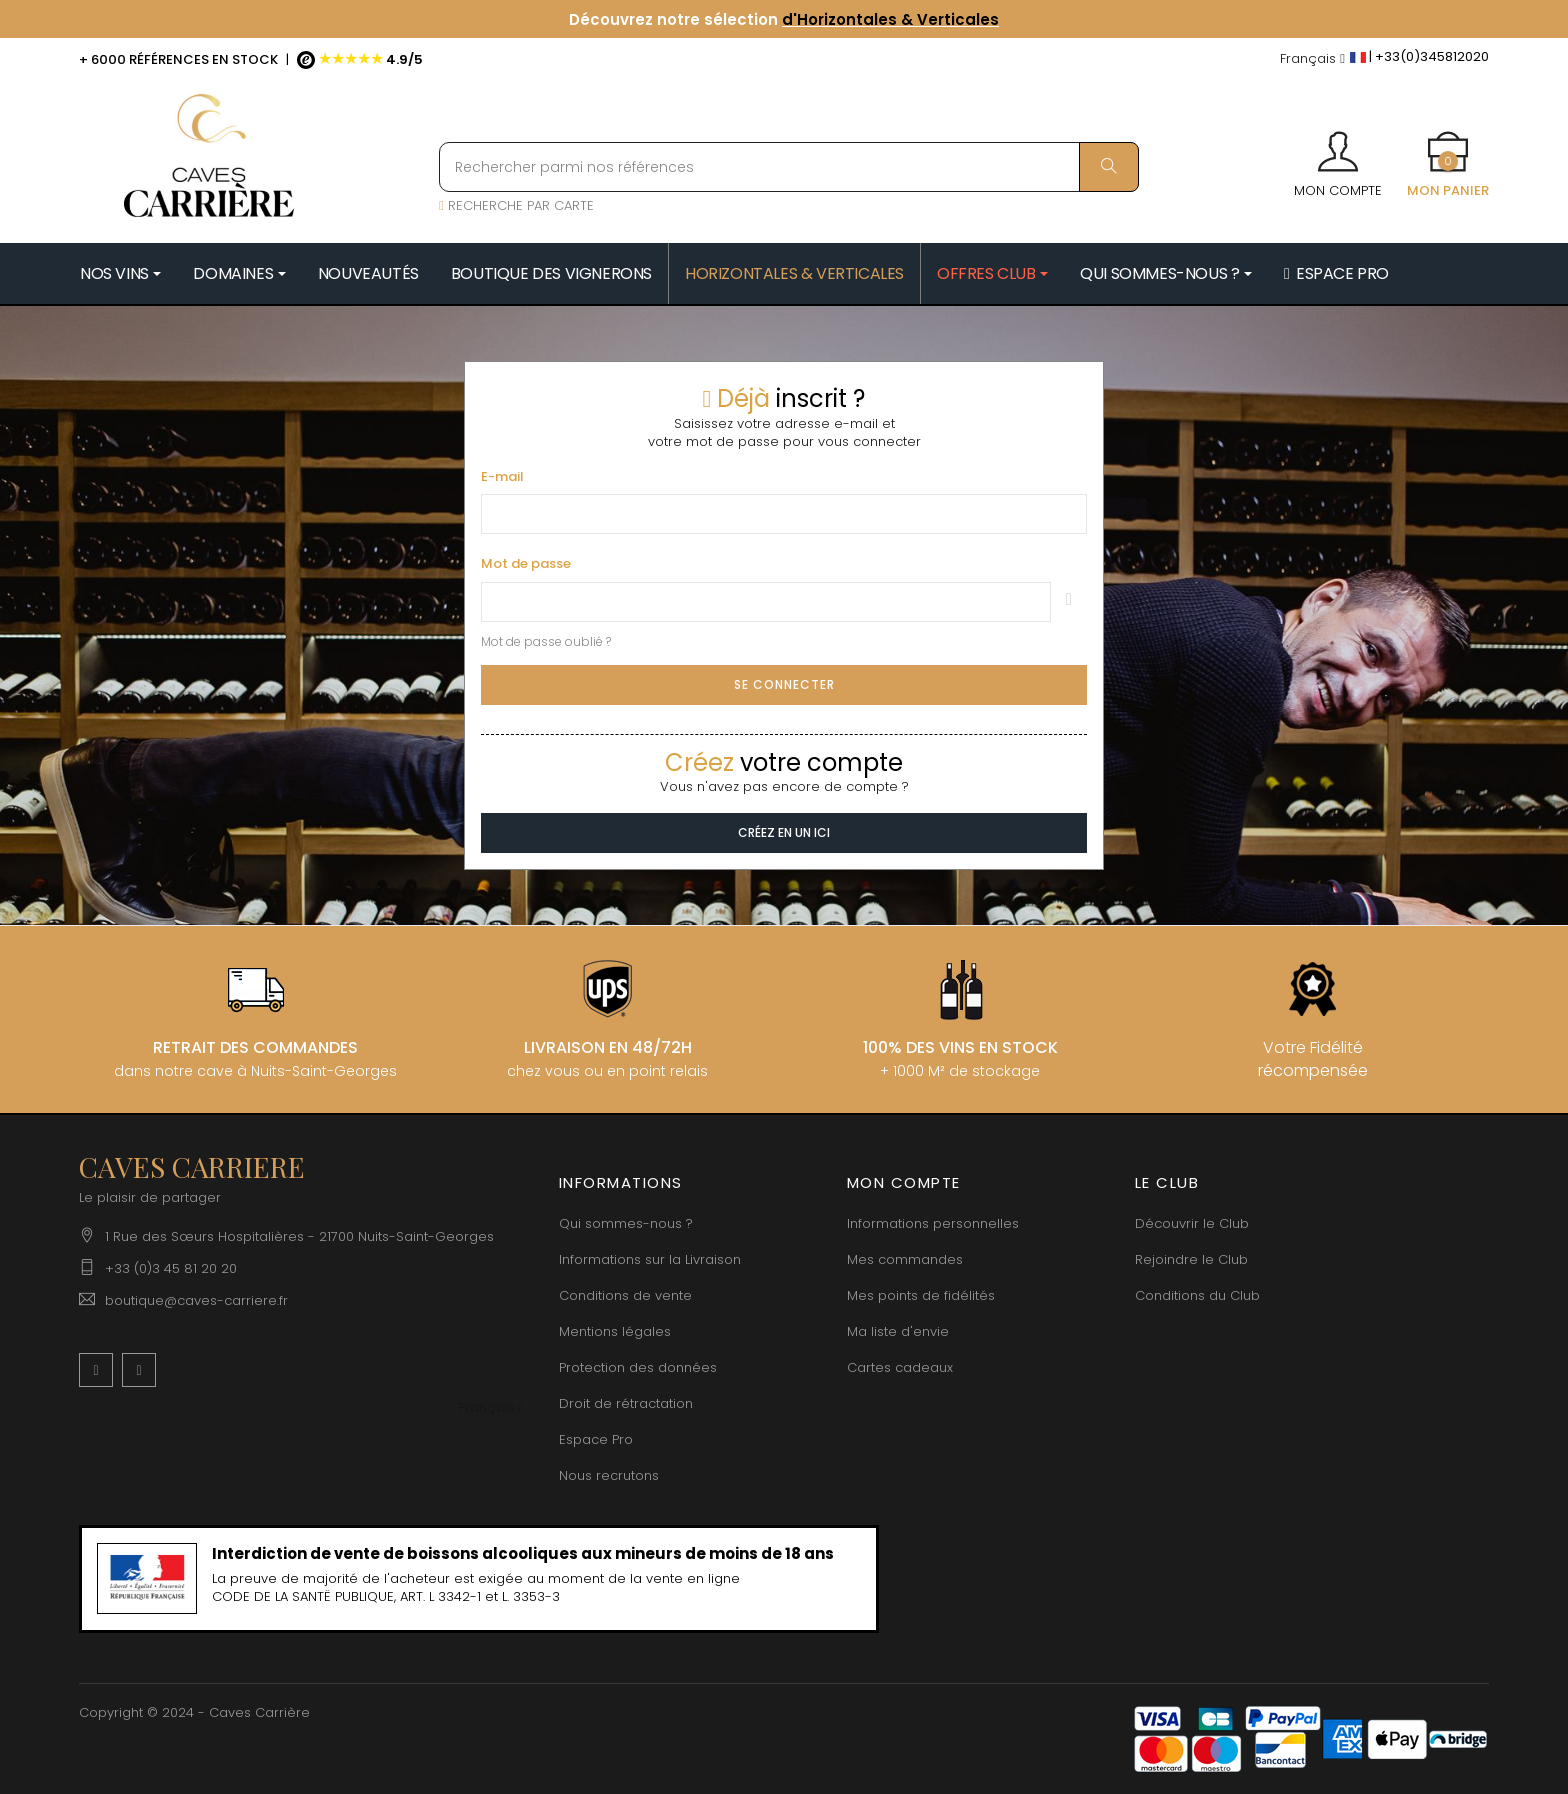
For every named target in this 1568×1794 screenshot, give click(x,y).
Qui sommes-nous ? (626, 1223)
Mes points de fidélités (921, 1295)
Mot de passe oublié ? (546, 641)
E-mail (502, 477)
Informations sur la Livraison (650, 1259)
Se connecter (784, 684)
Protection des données (638, 1367)
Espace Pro (596, 1439)
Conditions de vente (625, 1295)
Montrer (1069, 602)
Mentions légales (615, 1331)
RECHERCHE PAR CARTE (516, 205)
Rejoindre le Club (1191, 1259)
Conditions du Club (1197, 1295)
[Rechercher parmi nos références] (789, 167)
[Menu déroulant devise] (1312, 59)
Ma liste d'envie (898, 1331)
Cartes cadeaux (900, 1367)
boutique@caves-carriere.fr (196, 1300)
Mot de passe (526, 564)
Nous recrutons (609, 1475)
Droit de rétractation (626, 1403)
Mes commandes (905, 1259)
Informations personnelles (933, 1223)
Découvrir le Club (1192, 1223)
